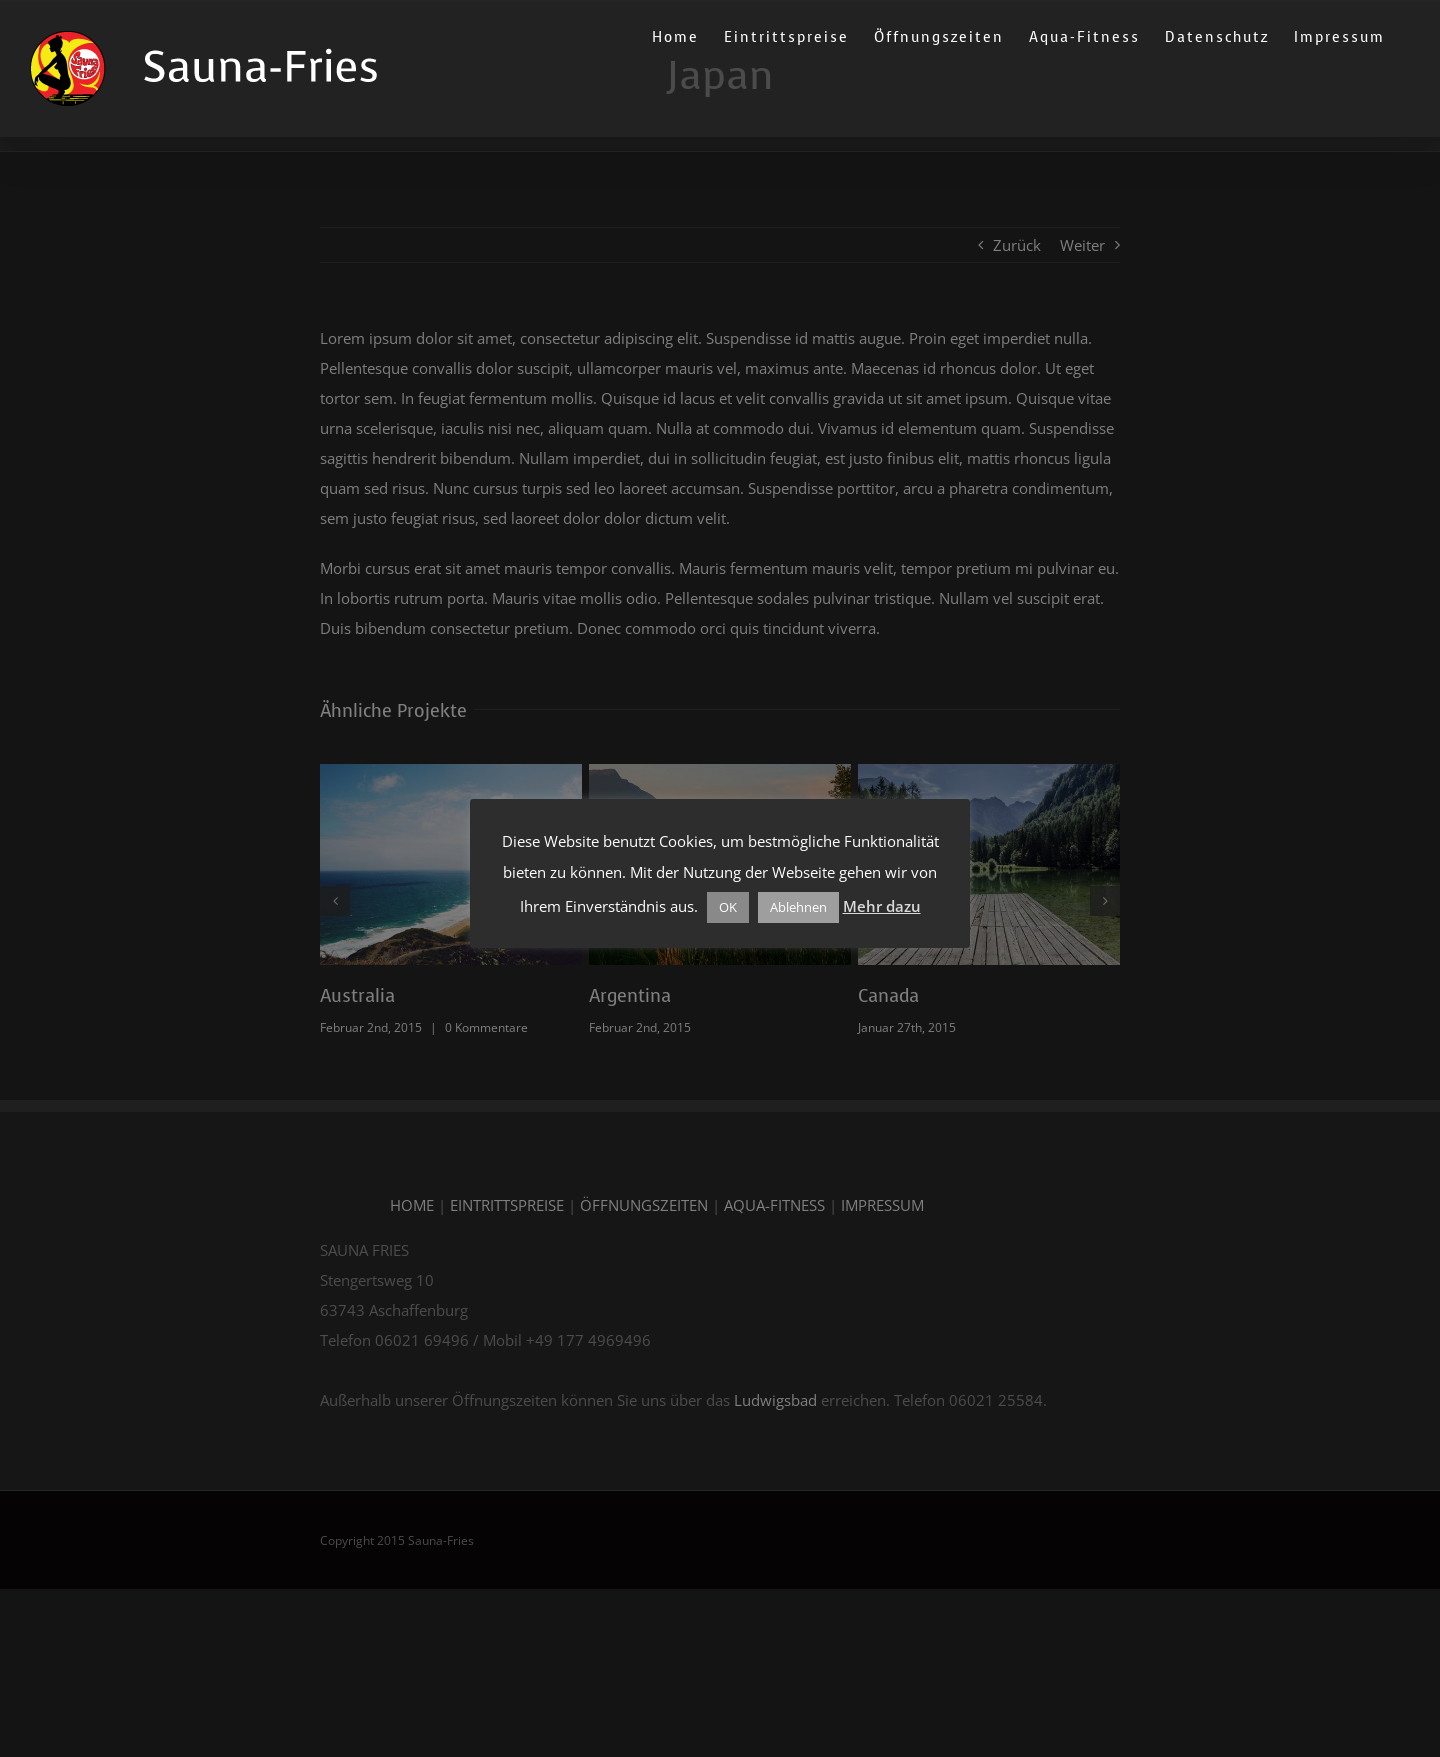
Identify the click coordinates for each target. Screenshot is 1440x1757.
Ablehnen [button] (798, 907)
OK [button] (728, 907)
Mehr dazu (882, 906)
